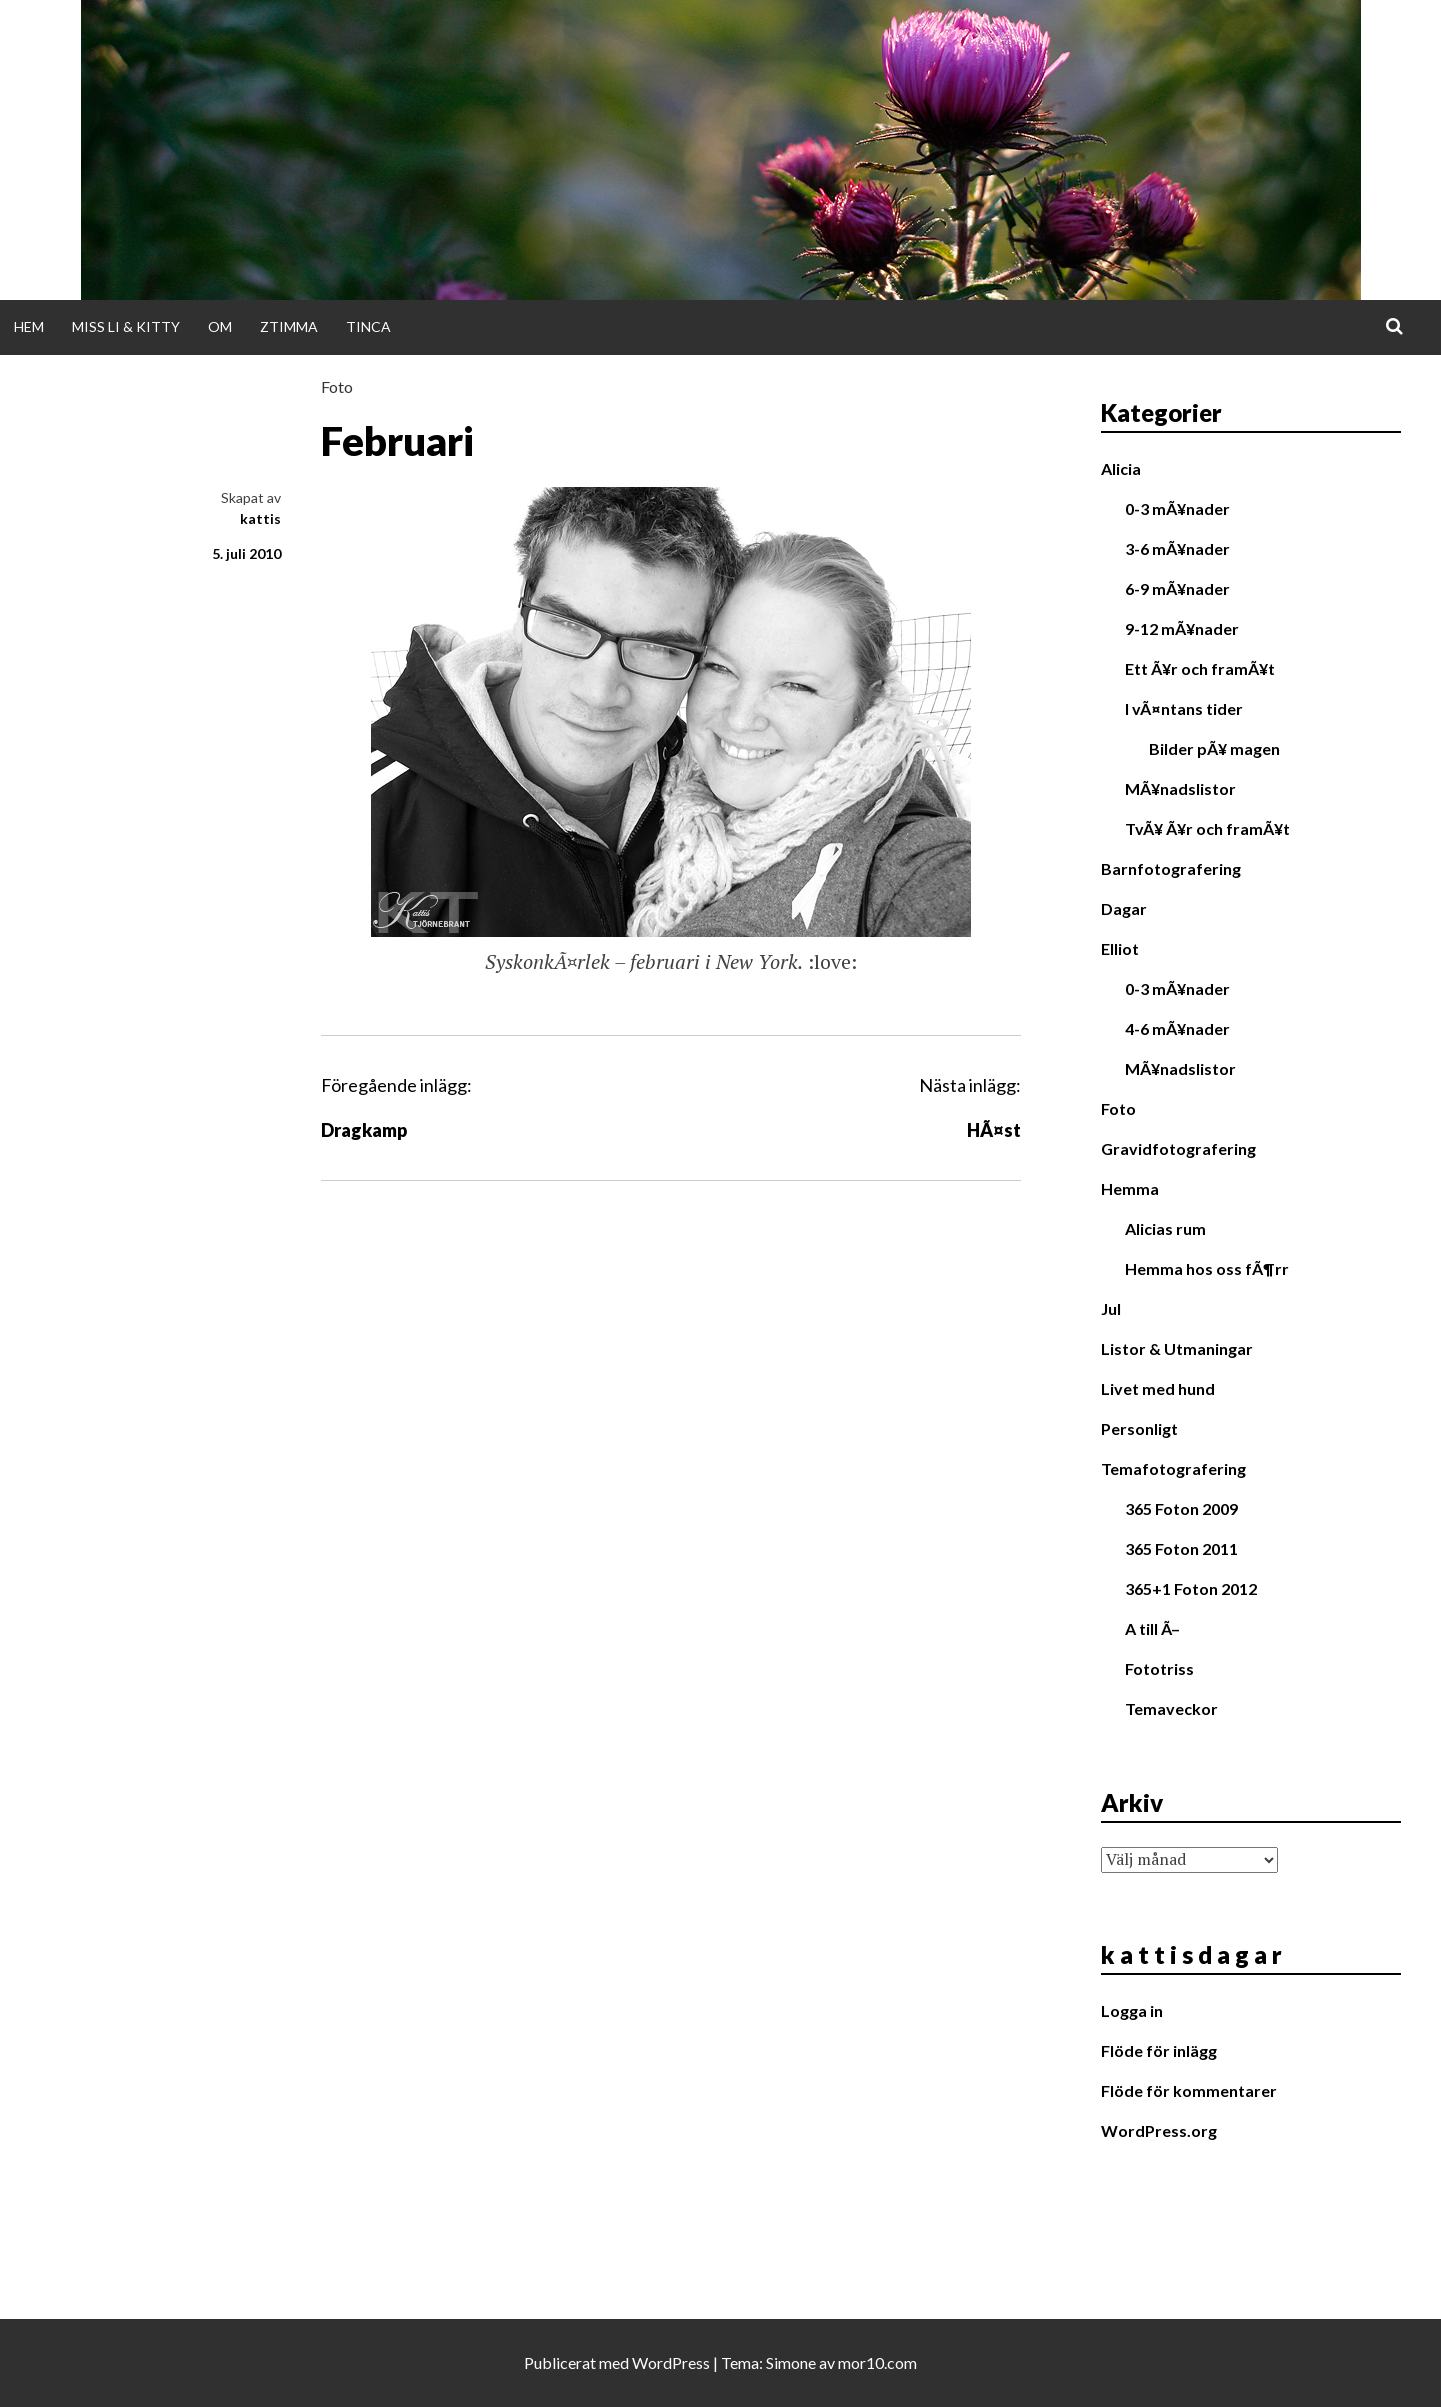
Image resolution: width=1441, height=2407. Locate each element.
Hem (29, 326)
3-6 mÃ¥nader (1177, 548)
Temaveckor (1171, 1708)
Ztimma (289, 326)
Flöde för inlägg (1159, 2050)
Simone (791, 2362)
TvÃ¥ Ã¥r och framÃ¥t (1207, 828)
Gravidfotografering (1178, 1148)
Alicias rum (1165, 1228)
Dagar (1124, 908)
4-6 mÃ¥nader (1177, 1028)
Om (220, 326)
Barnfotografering (1171, 868)
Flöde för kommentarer (1189, 2090)
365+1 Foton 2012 (1191, 1588)
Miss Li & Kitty (126, 326)
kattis (260, 518)
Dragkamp (364, 1130)
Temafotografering (1173, 1468)
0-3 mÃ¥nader (1177, 508)
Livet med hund (1158, 1388)
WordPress (671, 2362)
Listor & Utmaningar (1177, 1348)
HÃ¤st (994, 1130)
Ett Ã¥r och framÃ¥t (1200, 668)
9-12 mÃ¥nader (1182, 628)
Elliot (1120, 948)
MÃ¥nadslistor (1180, 788)
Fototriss (1159, 1668)
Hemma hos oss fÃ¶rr (1207, 1268)
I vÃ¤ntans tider (1184, 708)
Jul (1111, 1308)
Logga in (1132, 2010)
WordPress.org (1159, 2130)
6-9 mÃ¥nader (1177, 588)
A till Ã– (1152, 1628)
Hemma (1130, 1188)
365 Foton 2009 (1181, 1508)
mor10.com (877, 2362)
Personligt (1139, 1428)
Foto (337, 386)
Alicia (1121, 468)
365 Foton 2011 (1181, 1548)
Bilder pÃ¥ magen (1214, 748)
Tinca (368, 326)
